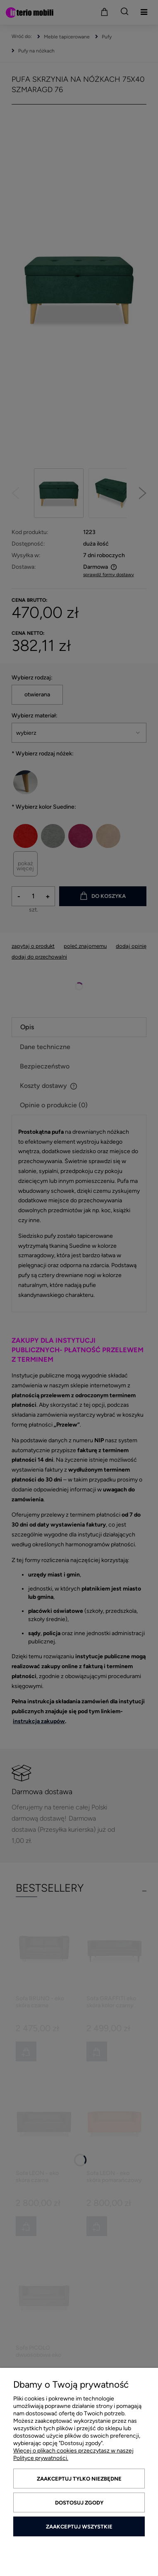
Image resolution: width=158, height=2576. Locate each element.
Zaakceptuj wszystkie (79, 2527)
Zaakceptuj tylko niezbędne (79, 2479)
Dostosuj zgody (79, 2503)
